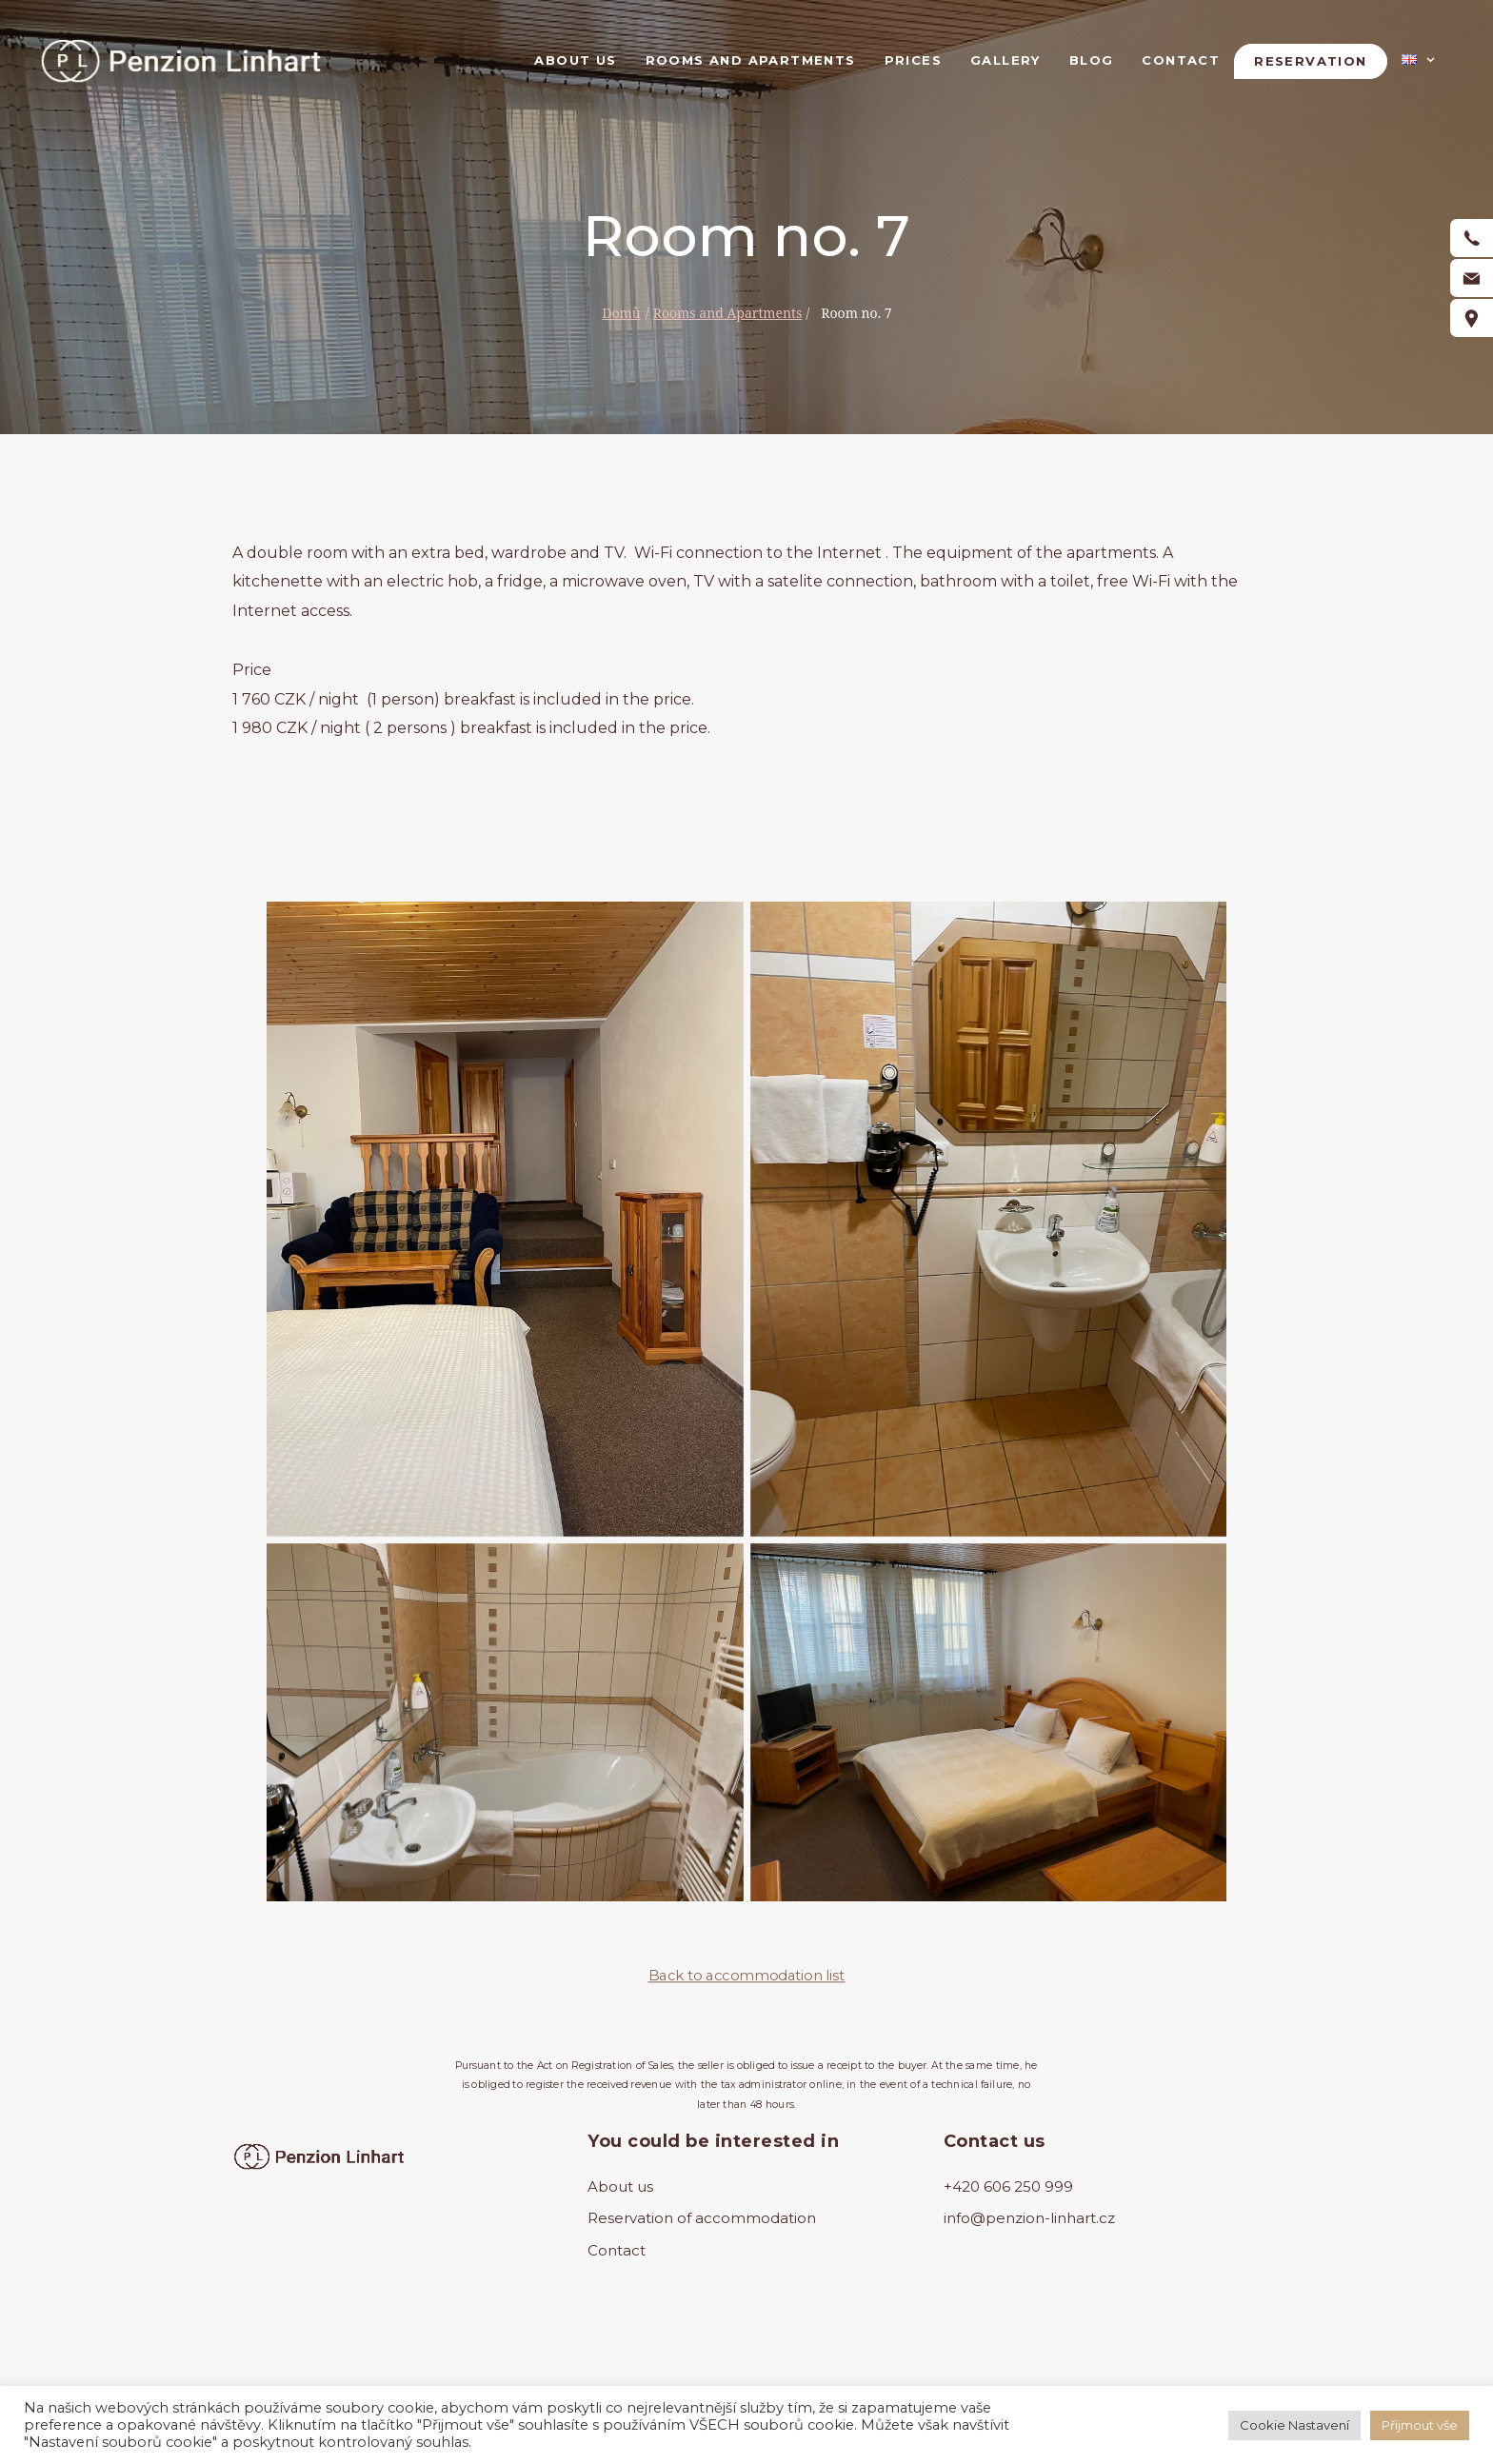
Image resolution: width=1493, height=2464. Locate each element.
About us (575, 60)
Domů (621, 313)
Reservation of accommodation (701, 2218)
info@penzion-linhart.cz (1029, 2218)
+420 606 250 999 (1008, 2186)
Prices (913, 60)
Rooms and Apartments (751, 60)
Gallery (1005, 60)
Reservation (1310, 61)
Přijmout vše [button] (1420, 2425)
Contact (1181, 60)
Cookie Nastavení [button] (1294, 2425)
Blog (1091, 60)
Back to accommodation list (747, 1976)
